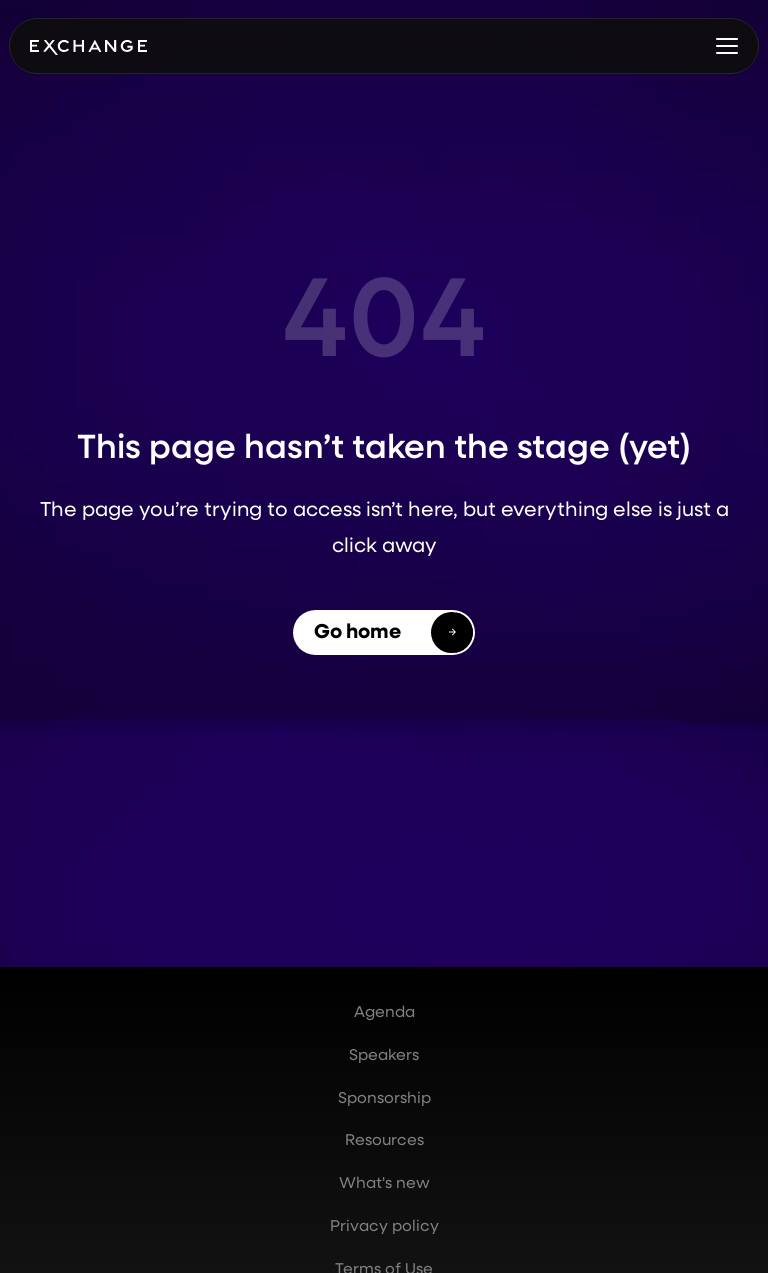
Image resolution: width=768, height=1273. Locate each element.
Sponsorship (384, 1097)
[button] (727, 46)
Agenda (384, 1011)
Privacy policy (384, 1225)
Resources (384, 1139)
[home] (88, 46)
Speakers (384, 1054)
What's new (384, 1182)
